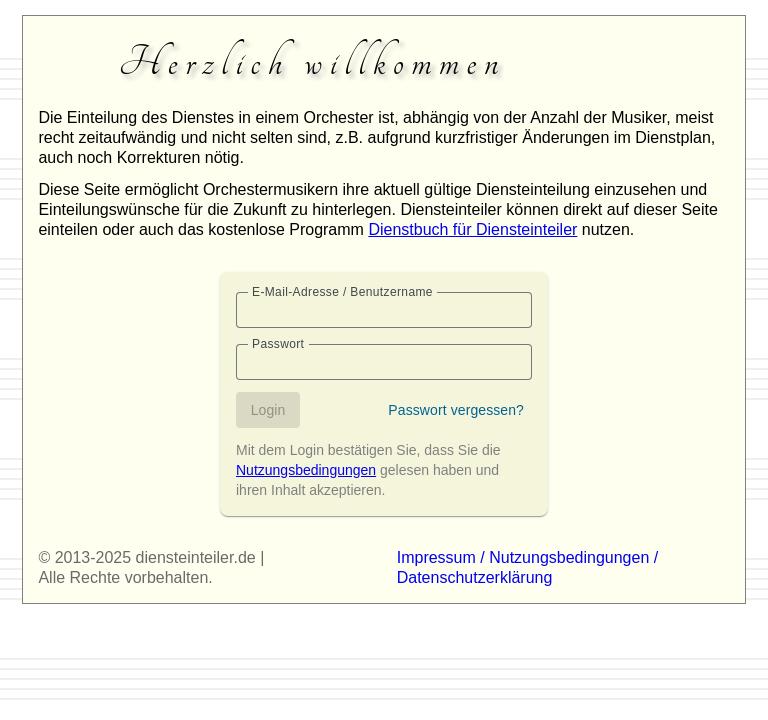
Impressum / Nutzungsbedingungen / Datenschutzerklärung (527, 567)
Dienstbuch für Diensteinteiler (472, 229)
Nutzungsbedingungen (306, 470)
